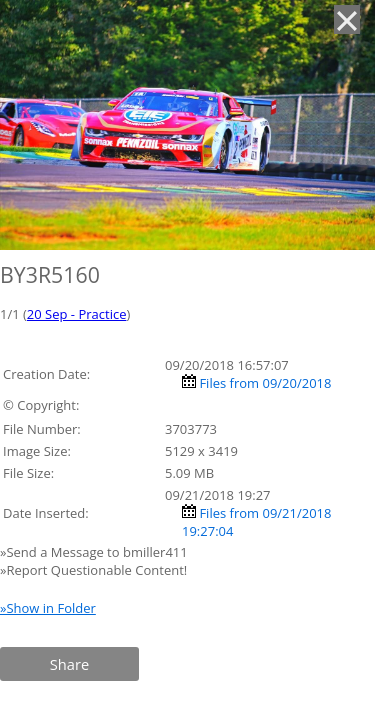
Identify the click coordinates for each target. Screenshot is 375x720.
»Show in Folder (48, 608)
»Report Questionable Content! (93, 570)
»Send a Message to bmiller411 (95, 552)
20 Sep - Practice (77, 314)
